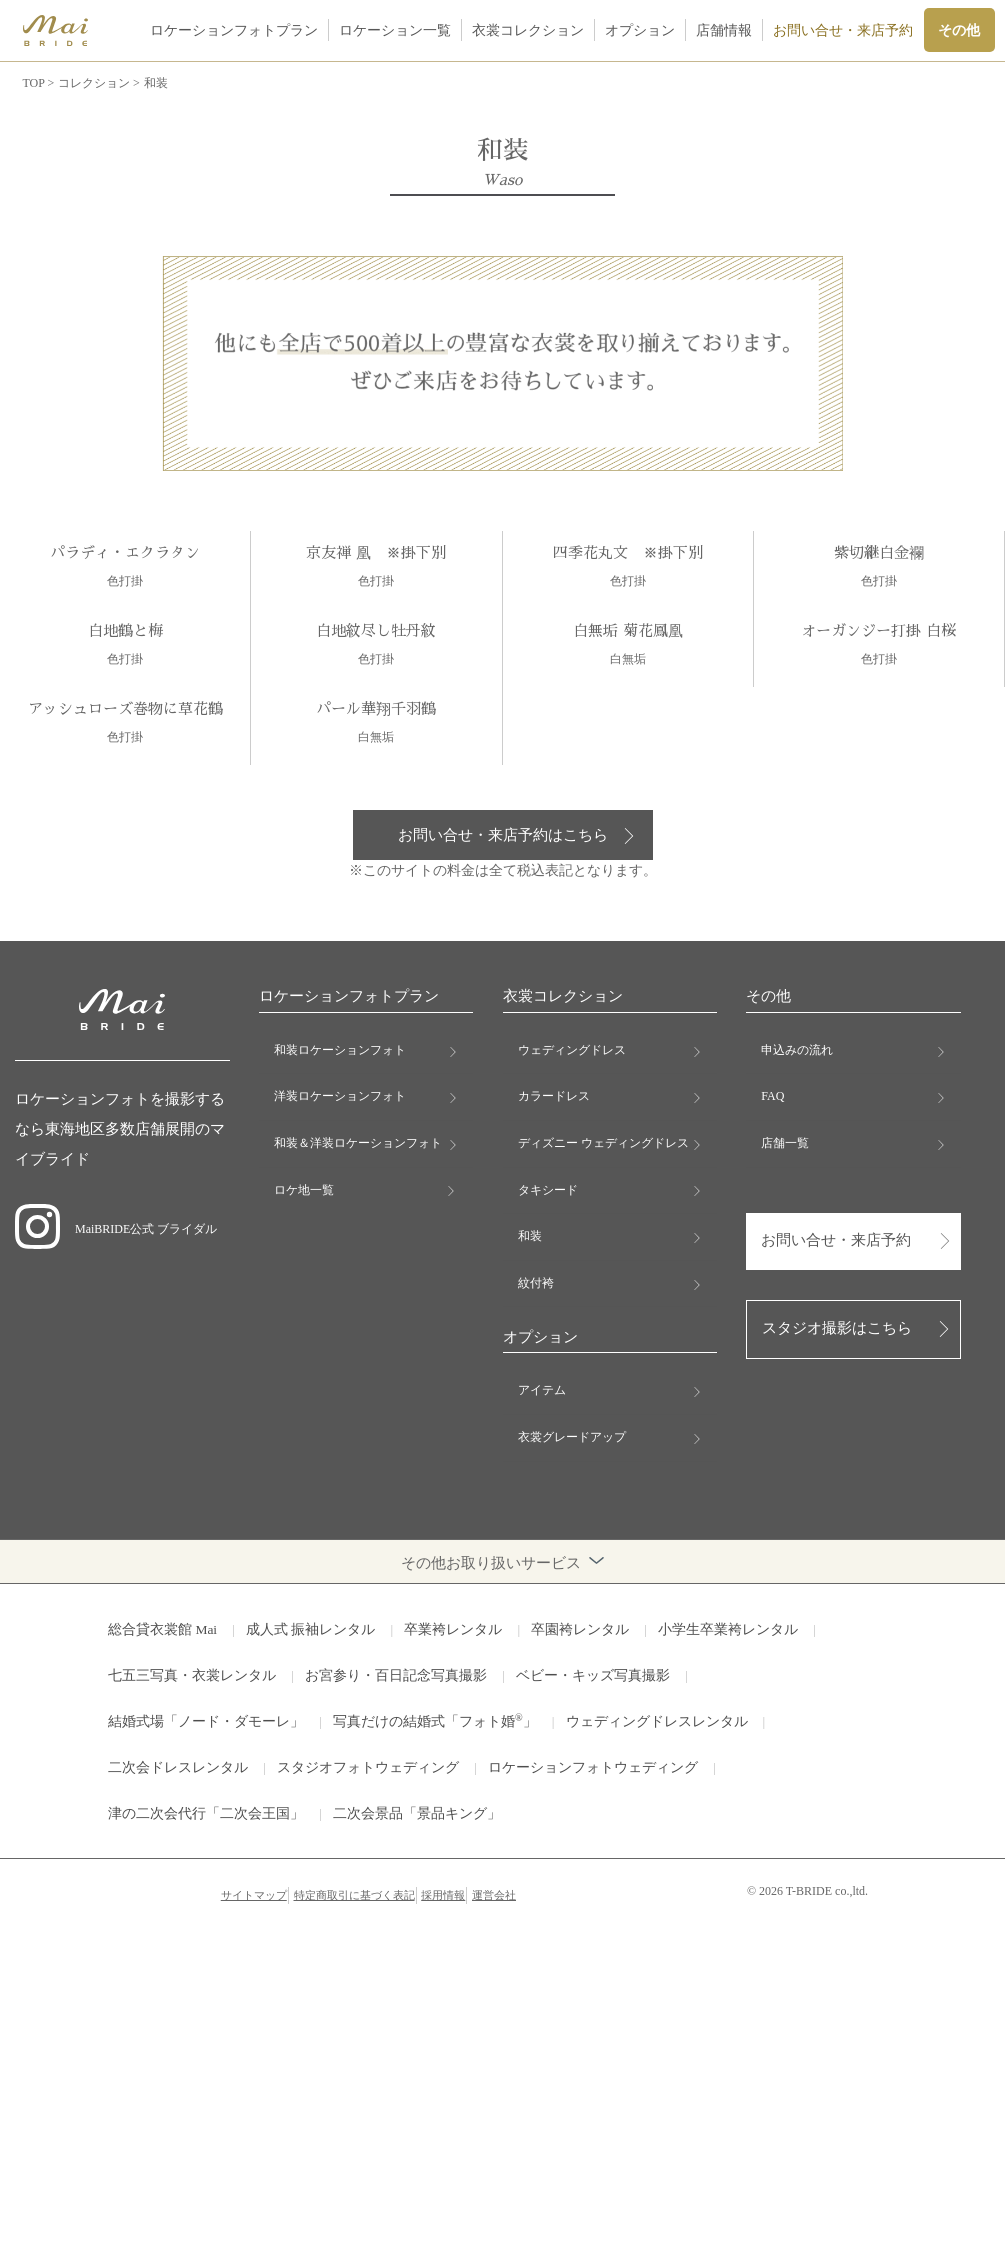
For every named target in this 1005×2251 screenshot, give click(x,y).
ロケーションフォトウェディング (593, 1767)
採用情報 (443, 1895)
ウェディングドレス (572, 1050)
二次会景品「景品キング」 (417, 1813)
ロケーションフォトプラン (234, 30)
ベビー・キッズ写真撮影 (593, 1675)
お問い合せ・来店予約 (843, 30)
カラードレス (554, 1096)
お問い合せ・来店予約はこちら (503, 835)
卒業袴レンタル (453, 1629)
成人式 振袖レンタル (310, 1629)
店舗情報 (724, 30)
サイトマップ (254, 1895)
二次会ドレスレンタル (178, 1767)
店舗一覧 (785, 1143)
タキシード (548, 1190)
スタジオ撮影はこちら (837, 1328)
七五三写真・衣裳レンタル (192, 1675)
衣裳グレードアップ (572, 1437)
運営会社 (494, 1895)
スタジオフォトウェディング (368, 1767)
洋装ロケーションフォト (340, 1096)
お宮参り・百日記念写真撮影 (396, 1675)
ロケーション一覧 (395, 30)
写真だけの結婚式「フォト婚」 (435, 1720)
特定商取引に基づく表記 (354, 1895)
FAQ (772, 1096)
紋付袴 (536, 1283)
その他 (959, 30)
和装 (530, 1236)
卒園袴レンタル (580, 1629)
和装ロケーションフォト (340, 1050)
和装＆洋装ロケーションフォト (358, 1143)
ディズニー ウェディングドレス (603, 1143)
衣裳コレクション (528, 30)
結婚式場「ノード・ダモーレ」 (206, 1721)
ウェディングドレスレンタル (657, 1721)
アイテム (542, 1390)
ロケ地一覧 (304, 1190)
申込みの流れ (797, 1050)
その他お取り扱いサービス (502, 1562)
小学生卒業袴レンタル (728, 1629)
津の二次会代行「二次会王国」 (206, 1813)
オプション (640, 30)
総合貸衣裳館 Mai (162, 1629)
